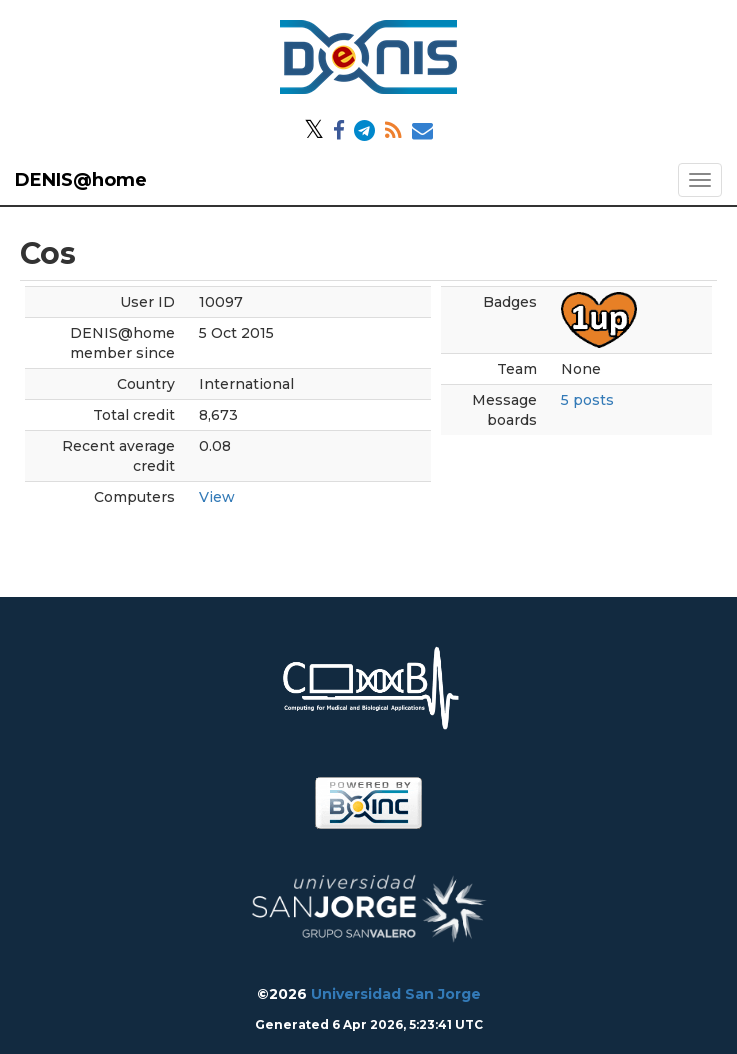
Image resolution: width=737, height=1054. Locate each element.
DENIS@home (81, 180)
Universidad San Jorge (396, 994)
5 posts (587, 400)
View (217, 497)
